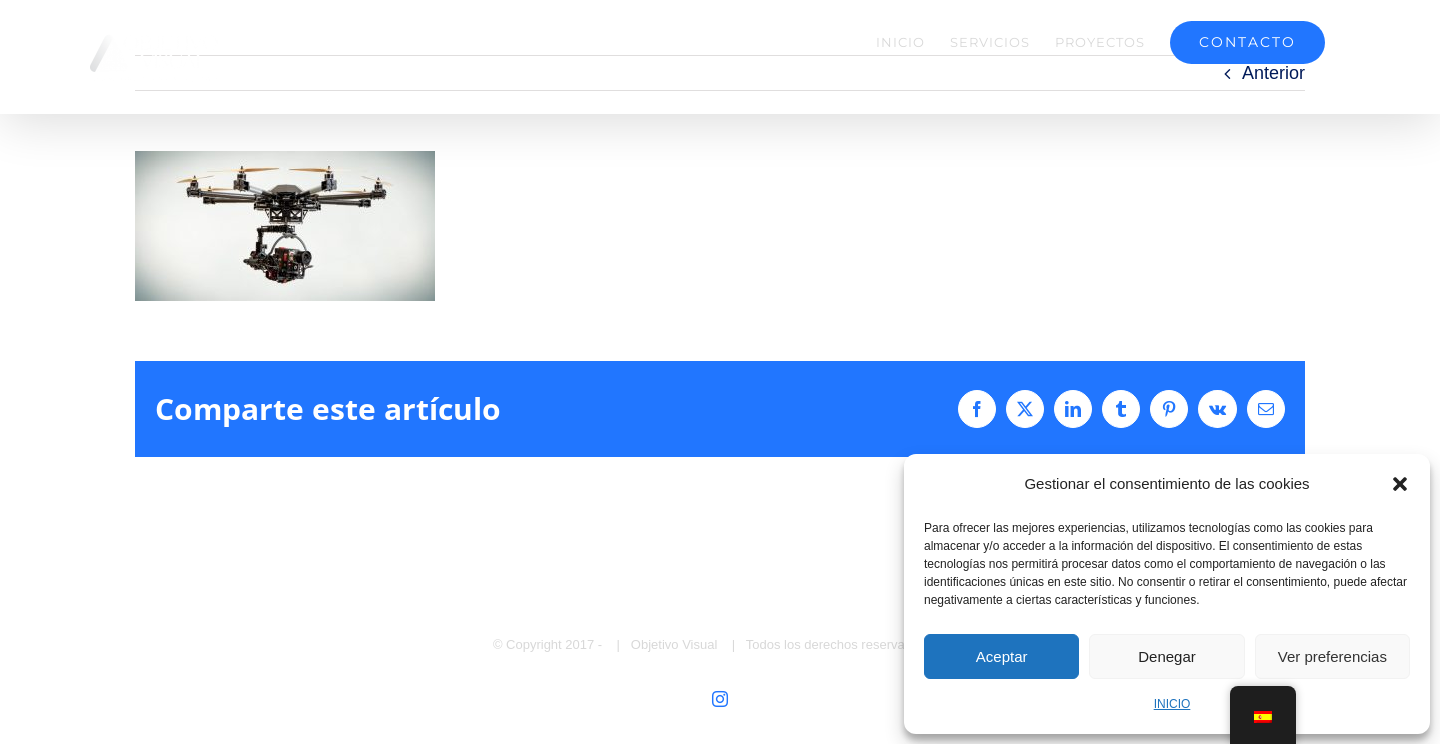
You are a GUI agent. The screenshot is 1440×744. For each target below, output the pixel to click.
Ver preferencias (1332, 656)
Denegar (1167, 656)
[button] (1400, 484)
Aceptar (1002, 656)
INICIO (1172, 704)
